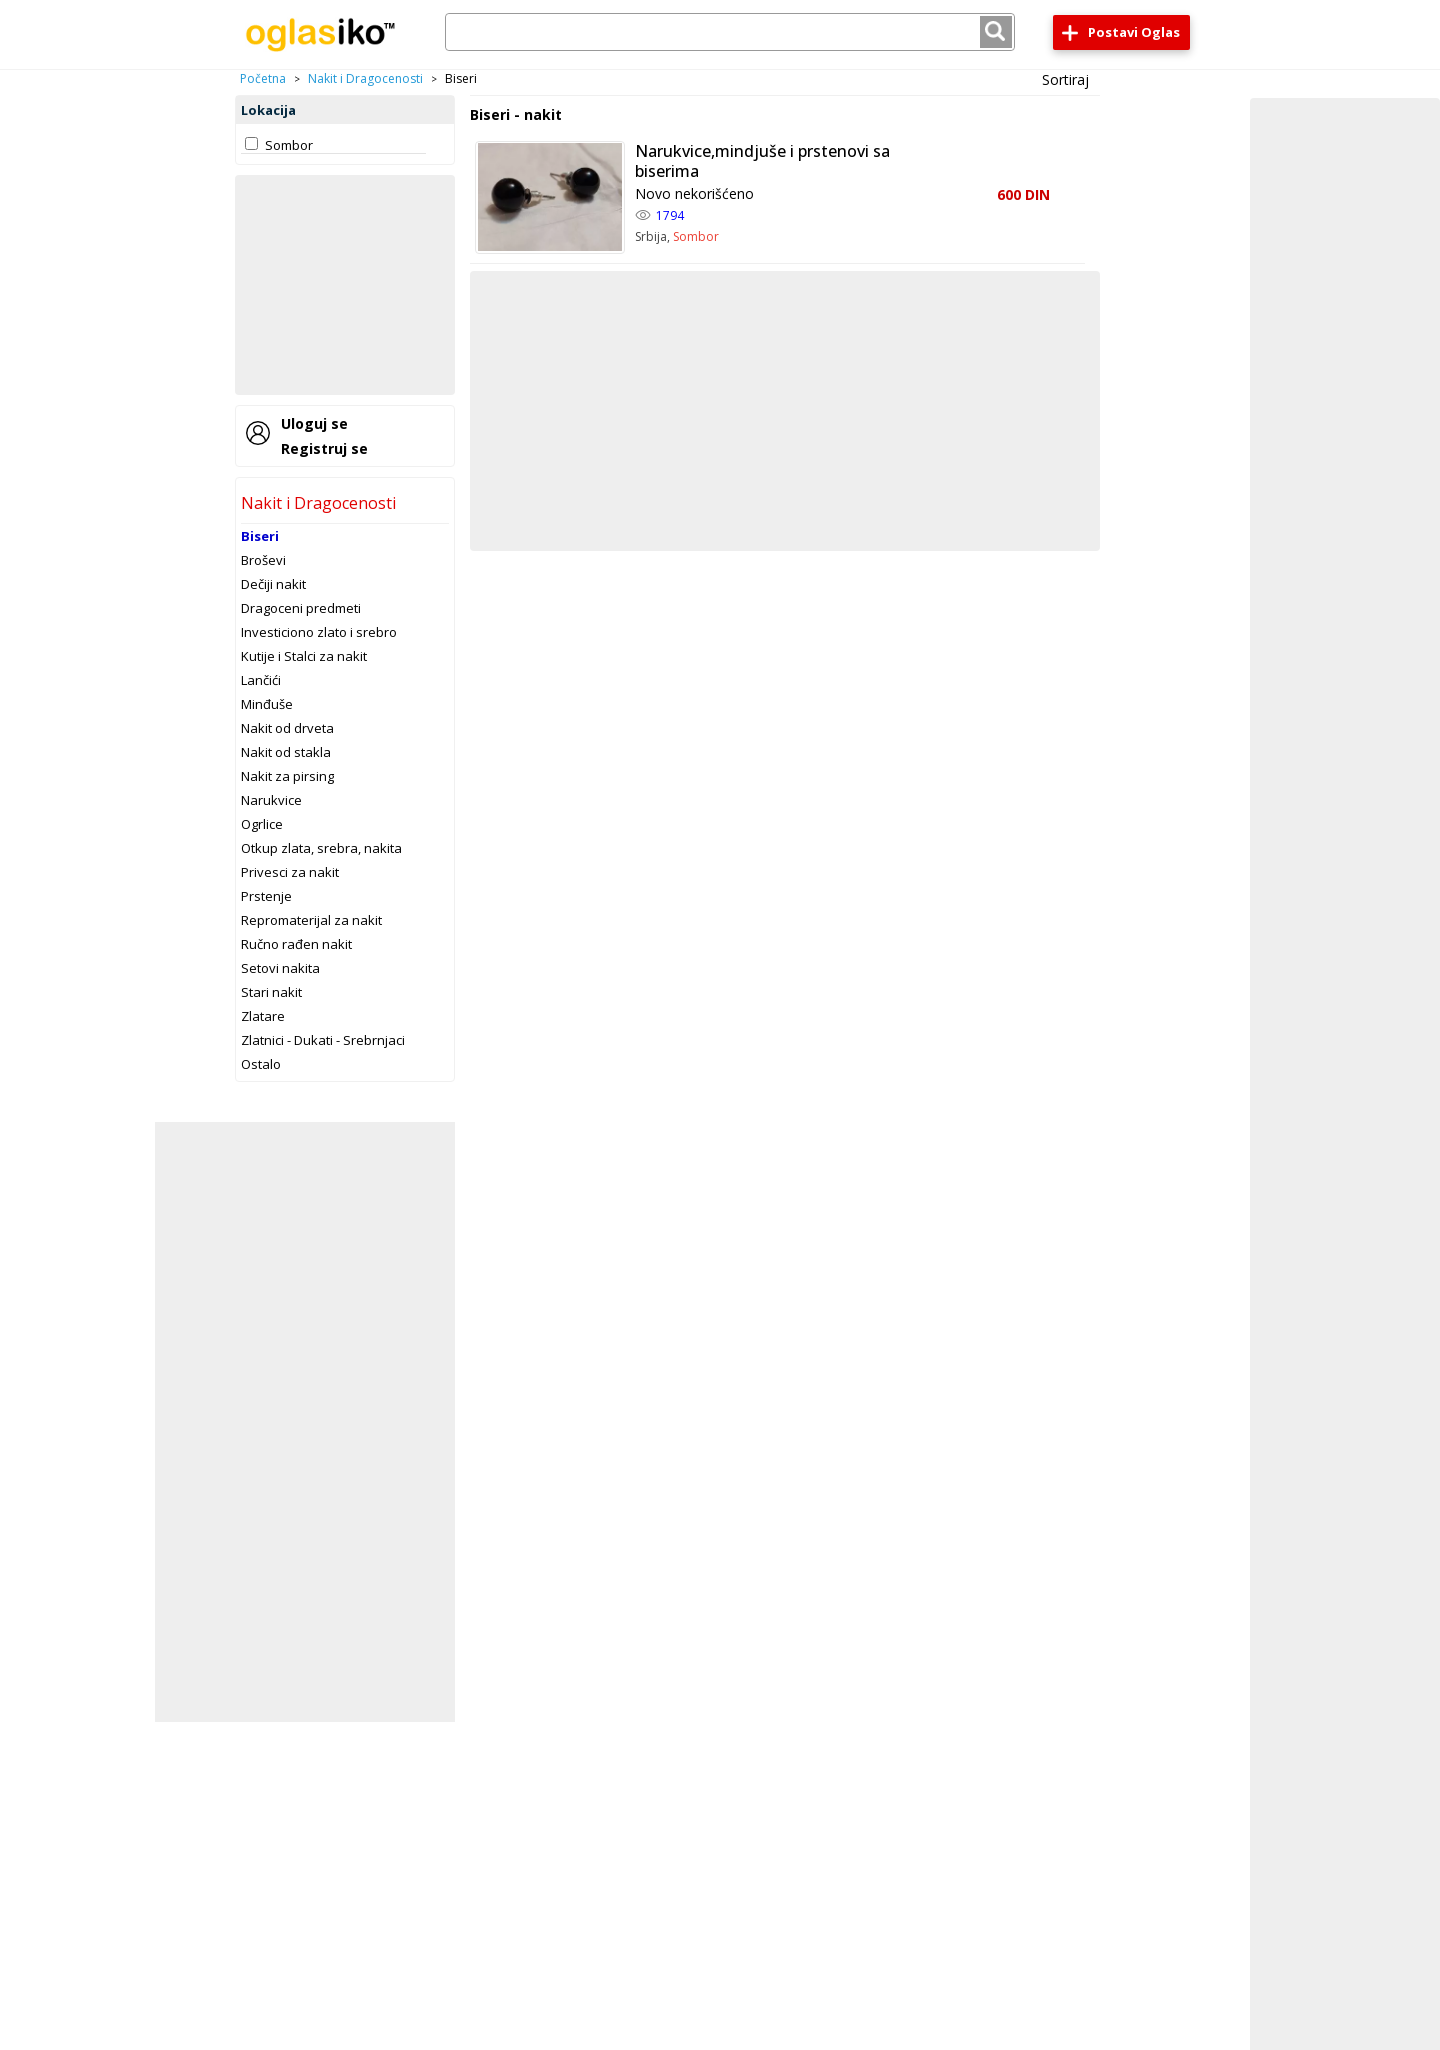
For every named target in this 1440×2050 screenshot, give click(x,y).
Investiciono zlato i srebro (319, 632)
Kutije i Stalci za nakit (304, 656)
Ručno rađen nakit (296, 944)
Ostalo (261, 1064)
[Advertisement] (345, 285)
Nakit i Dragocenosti (365, 78)
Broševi (263, 560)
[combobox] (730, 32)
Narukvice (271, 800)
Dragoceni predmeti (301, 608)
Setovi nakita (280, 968)
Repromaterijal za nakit (311, 920)
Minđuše (267, 704)
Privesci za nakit (290, 872)
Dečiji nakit (273, 584)
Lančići (261, 680)
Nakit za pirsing (287, 776)
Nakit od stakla (286, 752)
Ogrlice (262, 824)
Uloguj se (314, 423)
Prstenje (266, 896)
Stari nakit (271, 992)
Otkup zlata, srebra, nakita (321, 848)
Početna (263, 78)
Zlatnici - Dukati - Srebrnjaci (323, 1040)
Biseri (260, 536)
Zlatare (263, 1016)
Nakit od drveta (287, 728)
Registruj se (324, 448)
